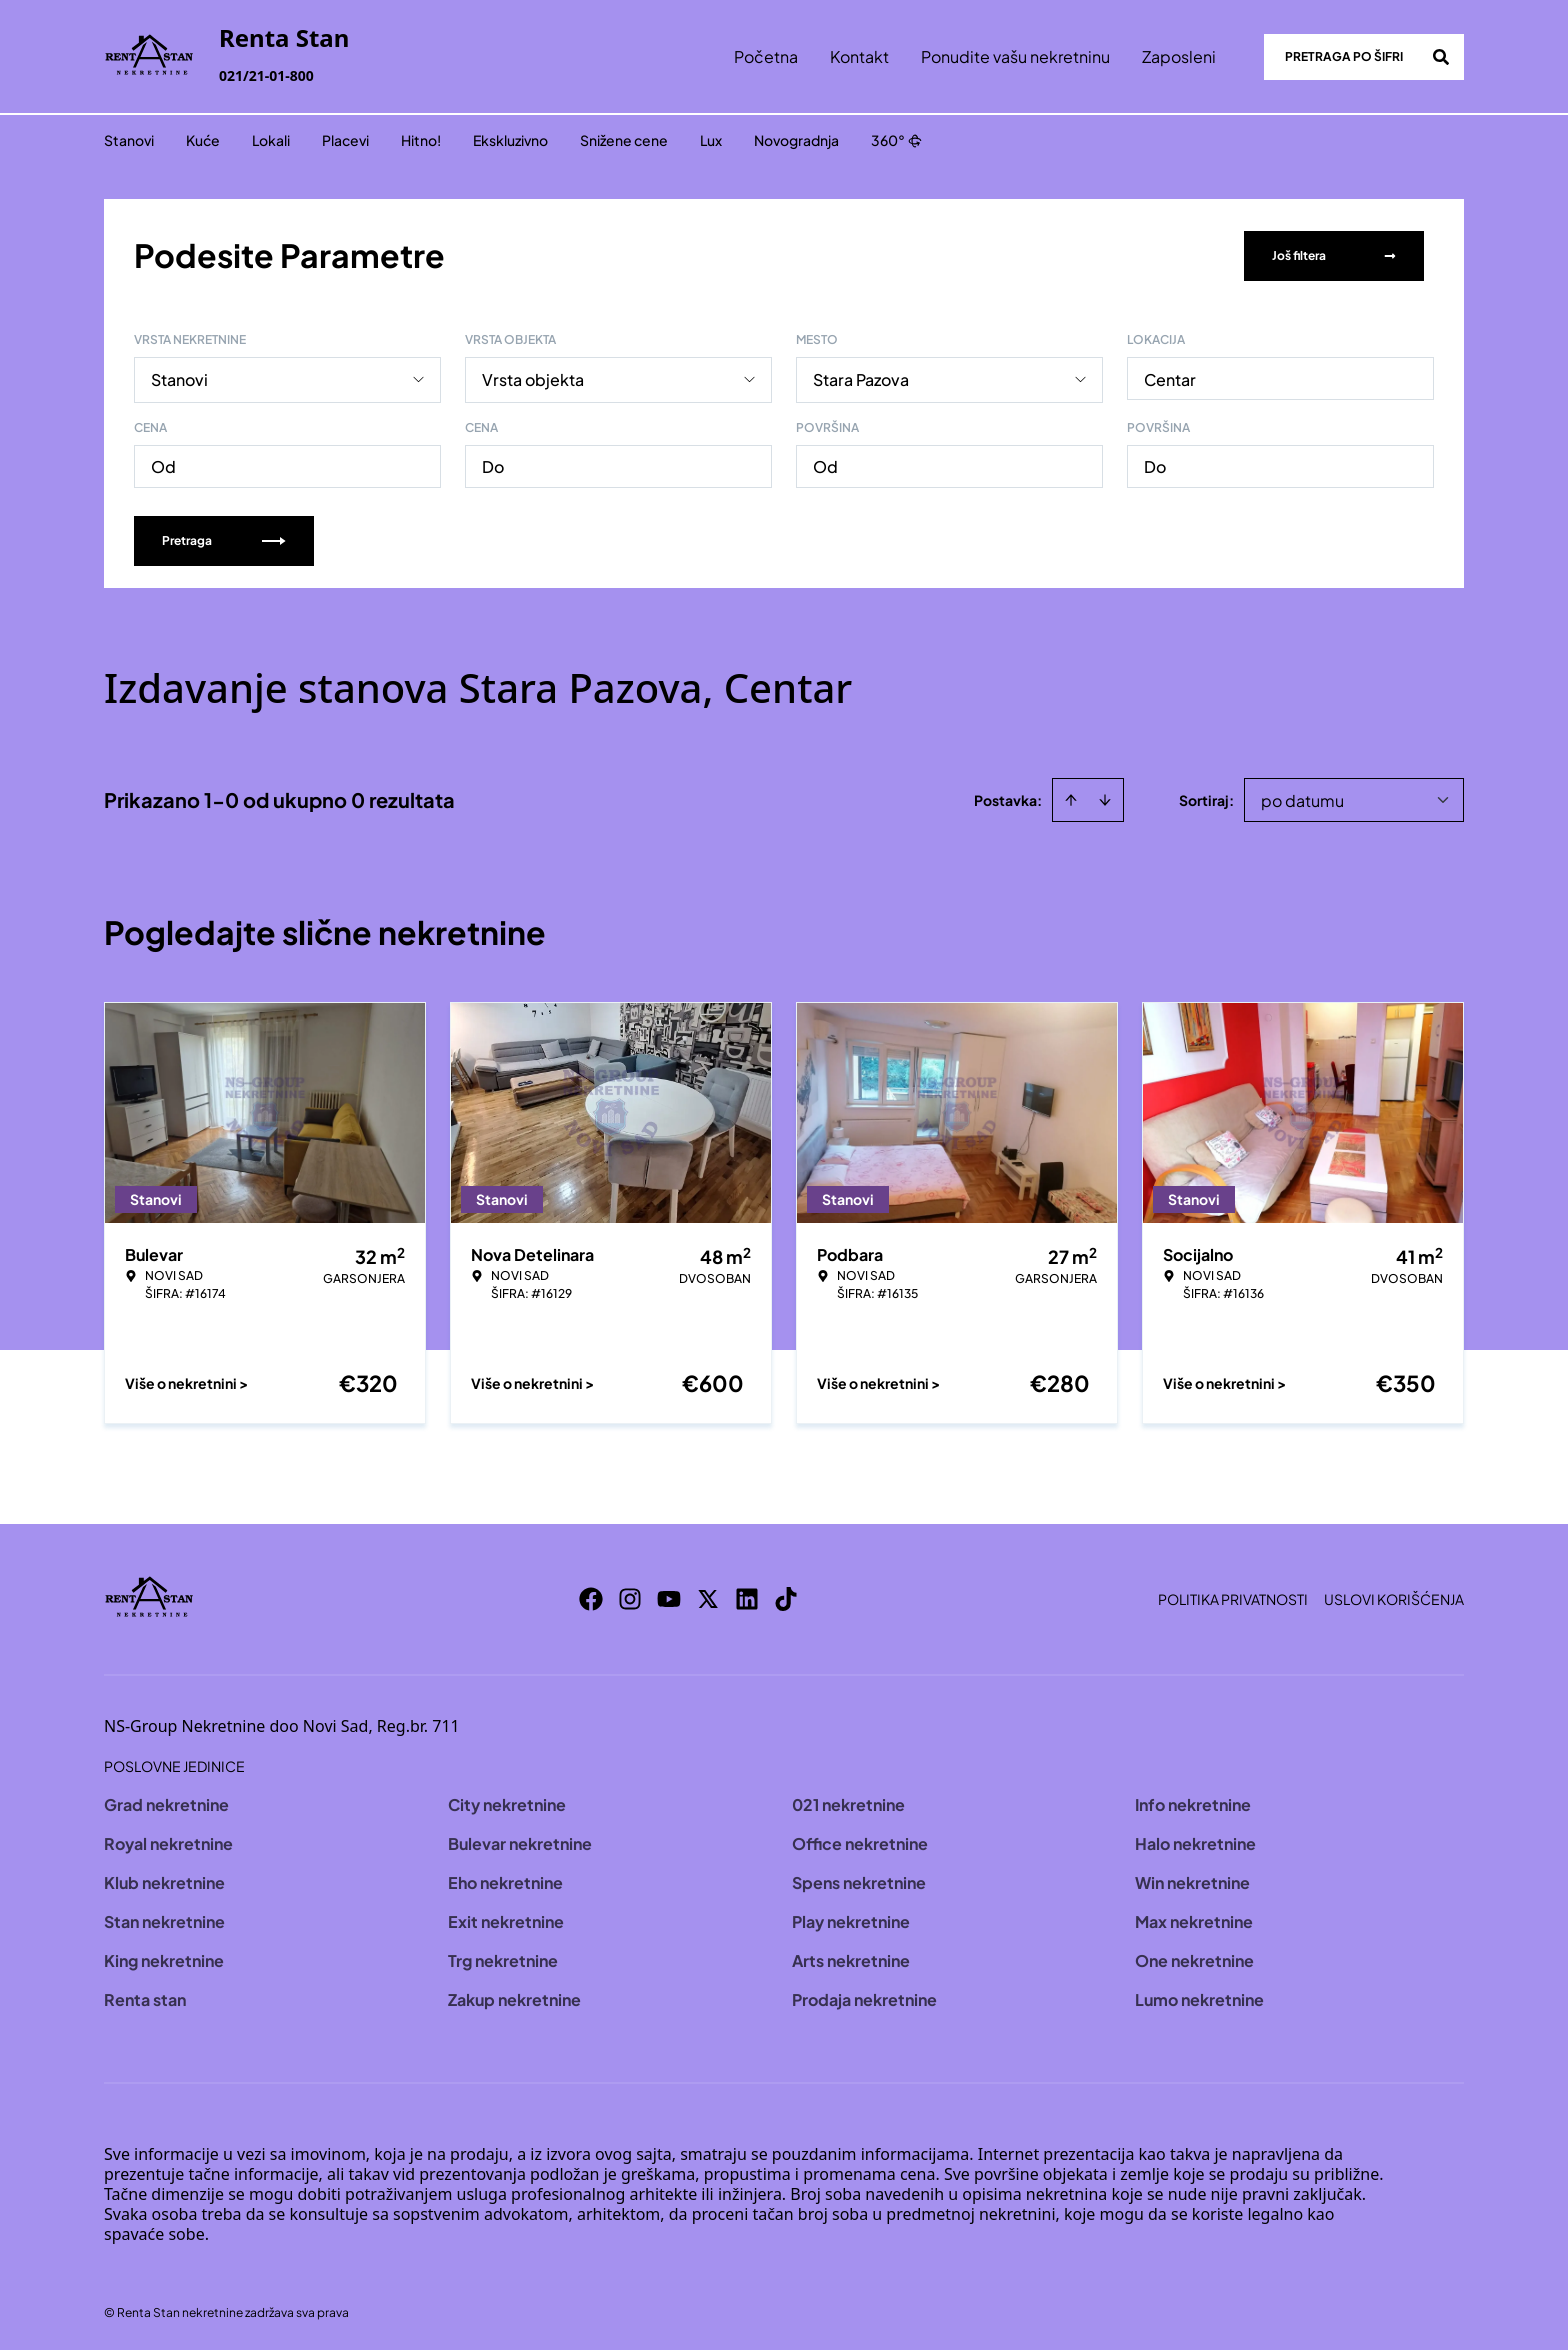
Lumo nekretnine (1199, 1997)
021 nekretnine (848, 1802)
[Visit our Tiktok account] (786, 1597)
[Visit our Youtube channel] (669, 1597)
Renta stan (145, 1997)
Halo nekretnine (1195, 1841)
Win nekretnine (1192, 1880)
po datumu (1302, 798)
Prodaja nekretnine (864, 1997)
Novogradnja (796, 140)
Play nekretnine (851, 1919)
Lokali (271, 140)
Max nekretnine (1194, 1919)
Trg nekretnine (503, 1958)
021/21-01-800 (266, 75)
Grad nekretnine (166, 1802)
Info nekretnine (1193, 1802)
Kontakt (859, 56)
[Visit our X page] (708, 1597)
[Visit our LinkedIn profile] (747, 1597)
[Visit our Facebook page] (591, 1597)
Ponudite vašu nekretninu (1015, 56)
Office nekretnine (860, 1841)
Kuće (203, 140)
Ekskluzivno (510, 140)
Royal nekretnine (168, 1841)
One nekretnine (1194, 1958)
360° (896, 140)
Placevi (345, 140)
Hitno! (421, 140)
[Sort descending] (1105, 798)
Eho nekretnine (505, 1880)
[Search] (1441, 57)
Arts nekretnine (851, 1958)
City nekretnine (507, 1802)
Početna (766, 56)
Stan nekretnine (164, 1919)
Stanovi (129, 140)
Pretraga (224, 538)
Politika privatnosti (1233, 1597)
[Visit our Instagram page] (630, 1597)
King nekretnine (164, 1958)
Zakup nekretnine (514, 1997)
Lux (711, 140)
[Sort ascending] (1071, 798)
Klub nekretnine (164, 1880)
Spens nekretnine (859, 1880)
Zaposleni (1179, 56)
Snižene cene (624, 140)
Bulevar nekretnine (520, 1841)
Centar (1170, 377)
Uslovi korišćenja (1394, 1597)
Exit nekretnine (506, 1919)
